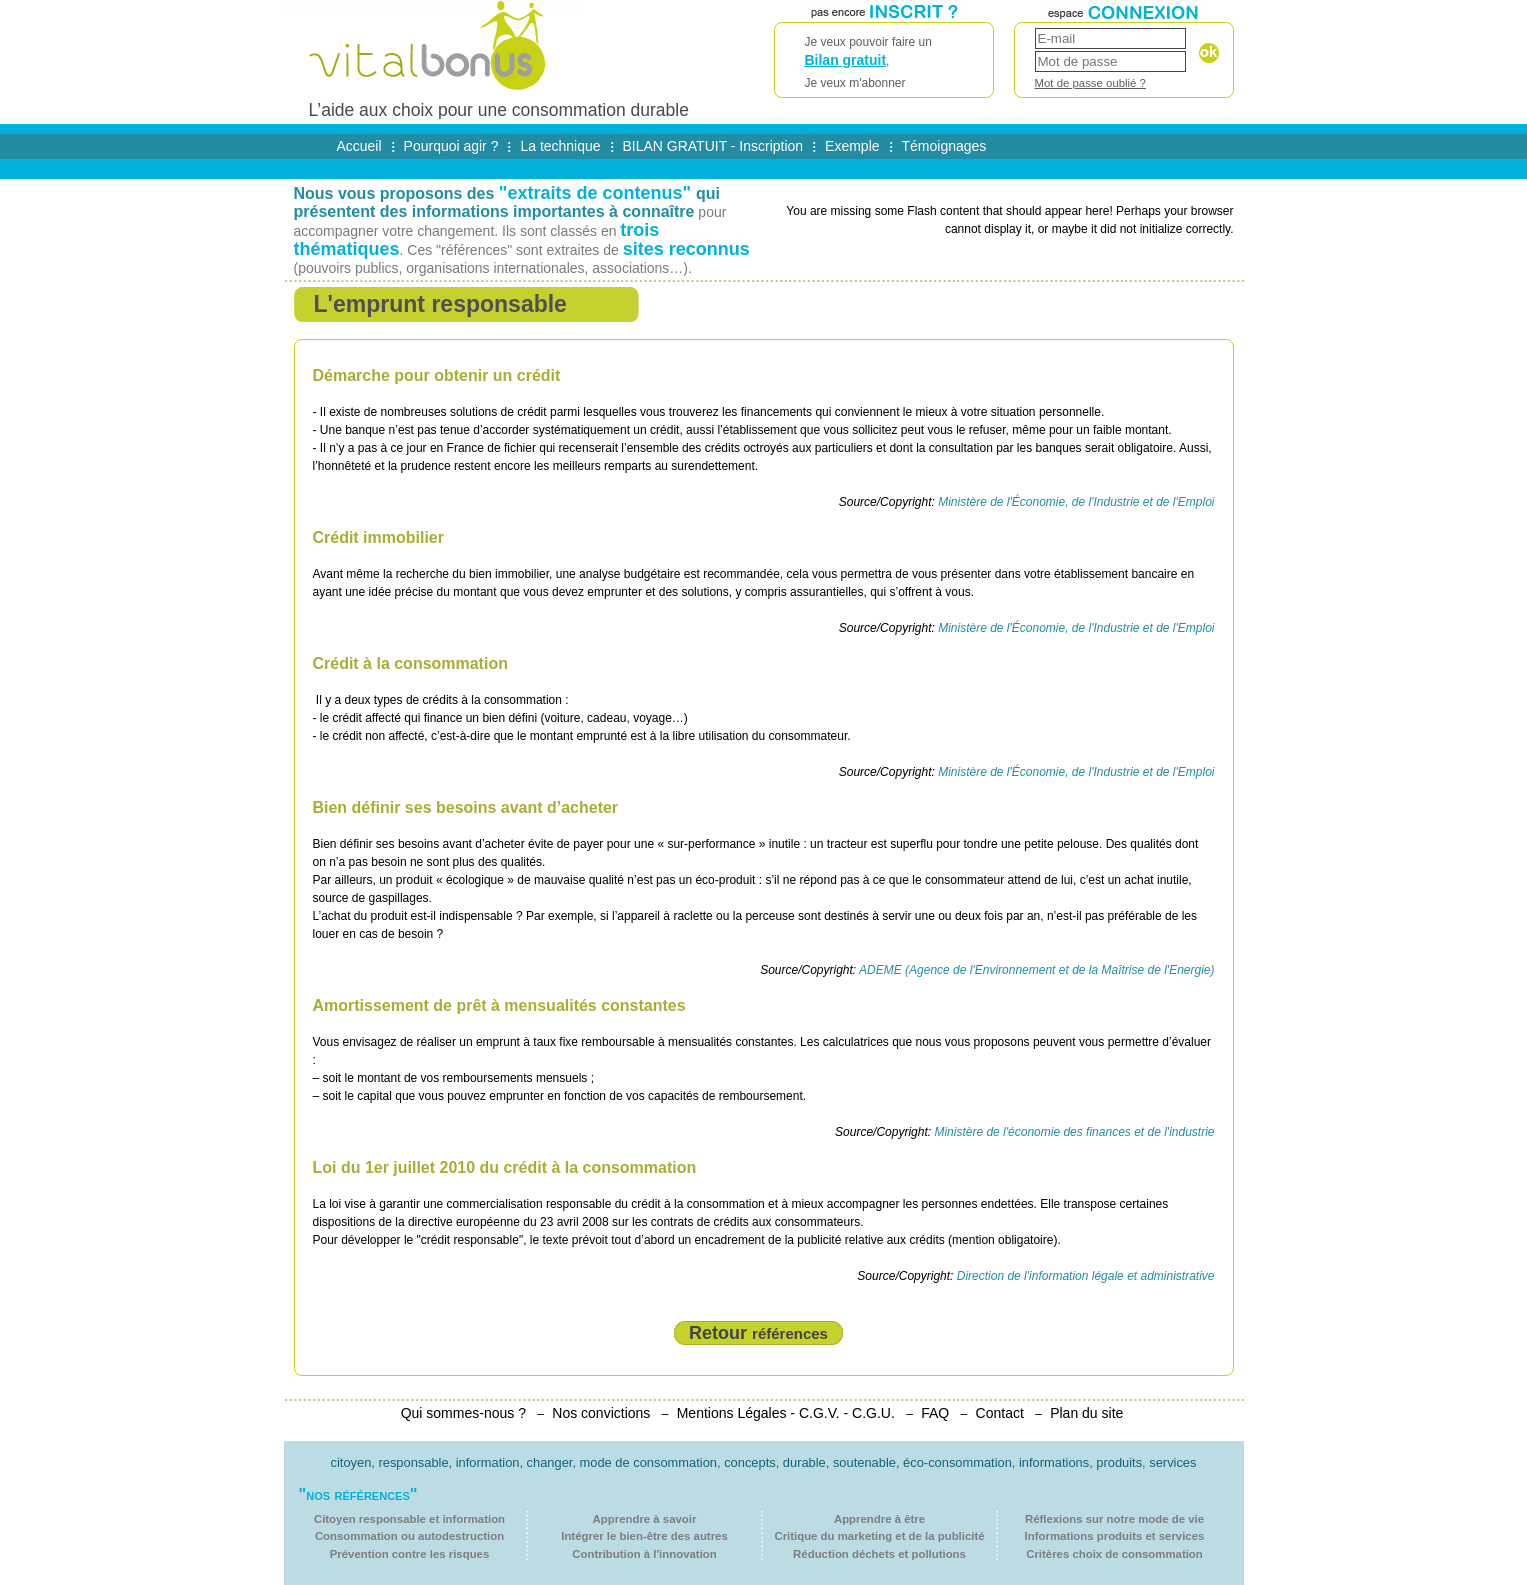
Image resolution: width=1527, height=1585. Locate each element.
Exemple (852, 146)
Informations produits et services (1115, 1536)
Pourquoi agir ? (451, 146)
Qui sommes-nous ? (463, 1413)
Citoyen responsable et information (409, 1519)
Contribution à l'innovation (644, 1554)
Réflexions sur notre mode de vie (1114, 1519)
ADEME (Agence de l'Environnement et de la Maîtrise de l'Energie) (1036, 970)
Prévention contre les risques (410, 1554)
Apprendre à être (879, 1519)
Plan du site (1086, 1413)
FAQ (935, 1413)
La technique (560, 146)
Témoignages (944, 146)
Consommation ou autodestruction (409, 1536)
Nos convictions (601, 1413)
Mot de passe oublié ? (1090, 83)
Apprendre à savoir (645, 1519)
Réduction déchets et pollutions (879, 1554)
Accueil (359, 146)
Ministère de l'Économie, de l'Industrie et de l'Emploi (1076, 502)
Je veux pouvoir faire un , (884, 63)
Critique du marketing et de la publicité (879, 1536)
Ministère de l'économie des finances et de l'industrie (1074, 1132)
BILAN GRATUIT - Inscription (713, 146)
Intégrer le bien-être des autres (644, 1536)
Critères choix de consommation (1114, 1554)
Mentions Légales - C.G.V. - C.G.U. (786, 1413)
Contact (1000, 1413)
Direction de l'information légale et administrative (1086, 1276)
